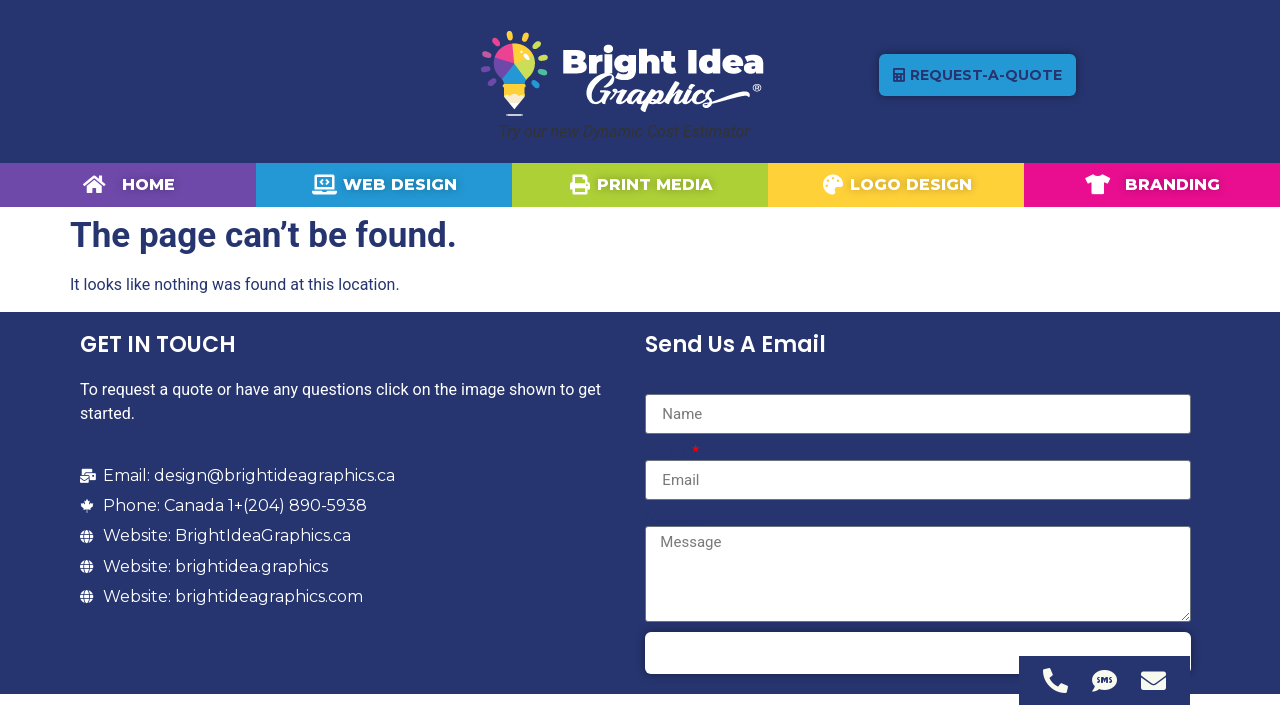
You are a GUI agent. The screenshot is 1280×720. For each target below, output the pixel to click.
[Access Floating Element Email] (1153, 680)
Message (677, 518)
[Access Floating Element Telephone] (1055, 680)
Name (666, 386)
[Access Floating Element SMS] (1104, 680)
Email (667, 452)
